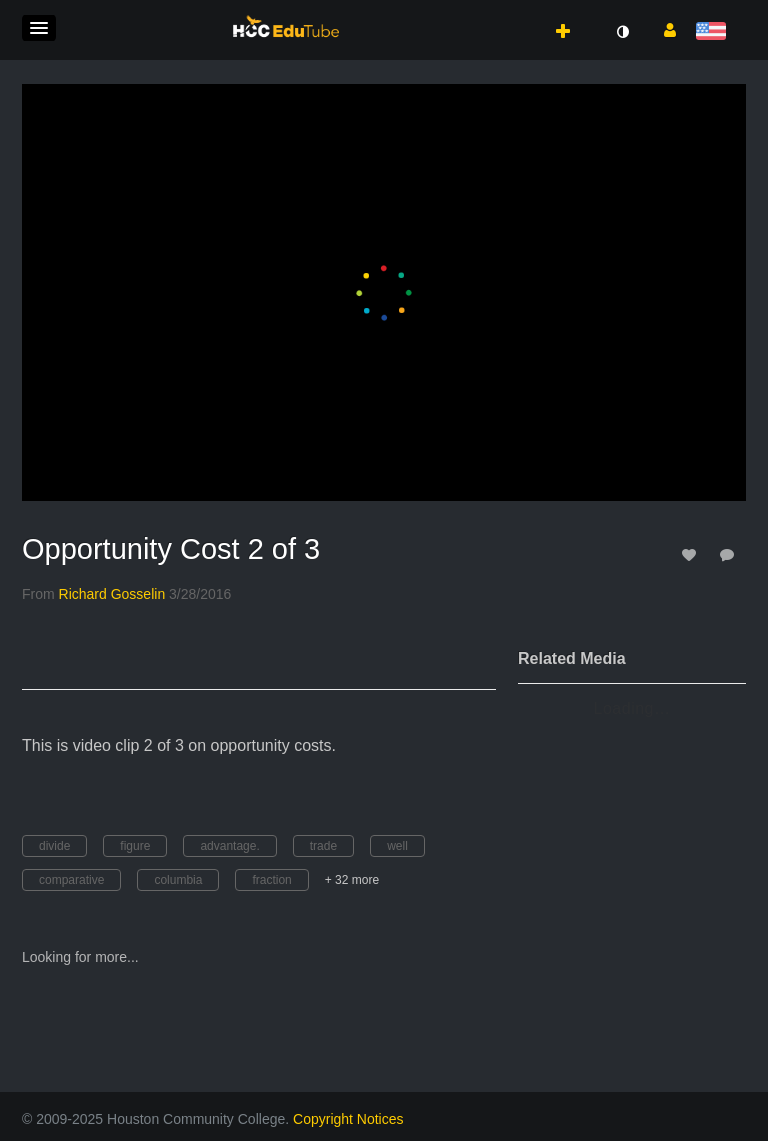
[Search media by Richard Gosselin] (112, 594)
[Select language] (714, 32)
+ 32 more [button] (352, 880)
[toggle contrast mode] (622, 32)
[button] (39, 28)
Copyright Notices (348, 1119)
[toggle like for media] (692, 554)
